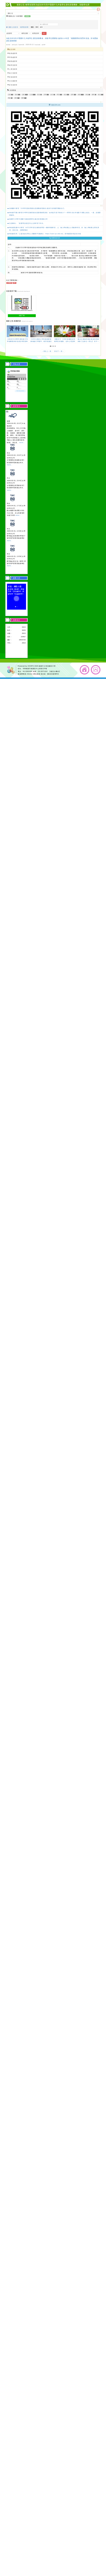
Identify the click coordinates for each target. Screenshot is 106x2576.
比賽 (23, 94)
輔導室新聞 (24, 27)
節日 (52, 94)
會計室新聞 (12, 73)
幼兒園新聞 (12, 80)
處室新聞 (11, 49)
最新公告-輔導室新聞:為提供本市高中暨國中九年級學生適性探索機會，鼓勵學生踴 (53, 5)
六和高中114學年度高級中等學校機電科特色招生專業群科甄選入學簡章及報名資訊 (17, 341)
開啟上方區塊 (98, 9)
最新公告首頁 (12, 27)
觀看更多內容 (54, 238)
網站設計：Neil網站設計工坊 (11, 670)
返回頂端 (96, 669)
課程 (16, 94)
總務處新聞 (12, 61)
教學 (93, 94)
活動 (15, 98)
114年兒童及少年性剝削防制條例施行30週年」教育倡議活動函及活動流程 (41, 341)
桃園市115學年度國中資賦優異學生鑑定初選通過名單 (28, 219)
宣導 (72, 94)
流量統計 (16, 620)
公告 (31, 94)
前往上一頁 (46, 351)
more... (22, 442)
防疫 (38, 94)
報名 (99, 94)
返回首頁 (84, 669)
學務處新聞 (12, 57)
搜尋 (41, 27)
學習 (58, 94)
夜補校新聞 (12, 77)
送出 (44, 33)
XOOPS (31, 666)
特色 (87, 94)
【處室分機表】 (55, 671)
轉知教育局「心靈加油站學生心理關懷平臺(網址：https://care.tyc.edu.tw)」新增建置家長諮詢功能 (45, 234)
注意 (9, 94)
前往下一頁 (59, 351)
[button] (50, 346)
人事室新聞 (12, 69)
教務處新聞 (12, 53)
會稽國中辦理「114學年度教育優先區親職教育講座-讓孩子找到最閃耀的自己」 (37, 208)
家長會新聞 (12, 84)
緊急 (9, 98)
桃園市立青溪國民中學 (47, 666)
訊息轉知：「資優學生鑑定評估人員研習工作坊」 (27, 223)
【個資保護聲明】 (53, 674)
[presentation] (8, 331)
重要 (22, 98)
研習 (79, 94)
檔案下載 (22, 315)
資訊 (65, 94)
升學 (45, 94)
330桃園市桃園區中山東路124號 (35, 668)
